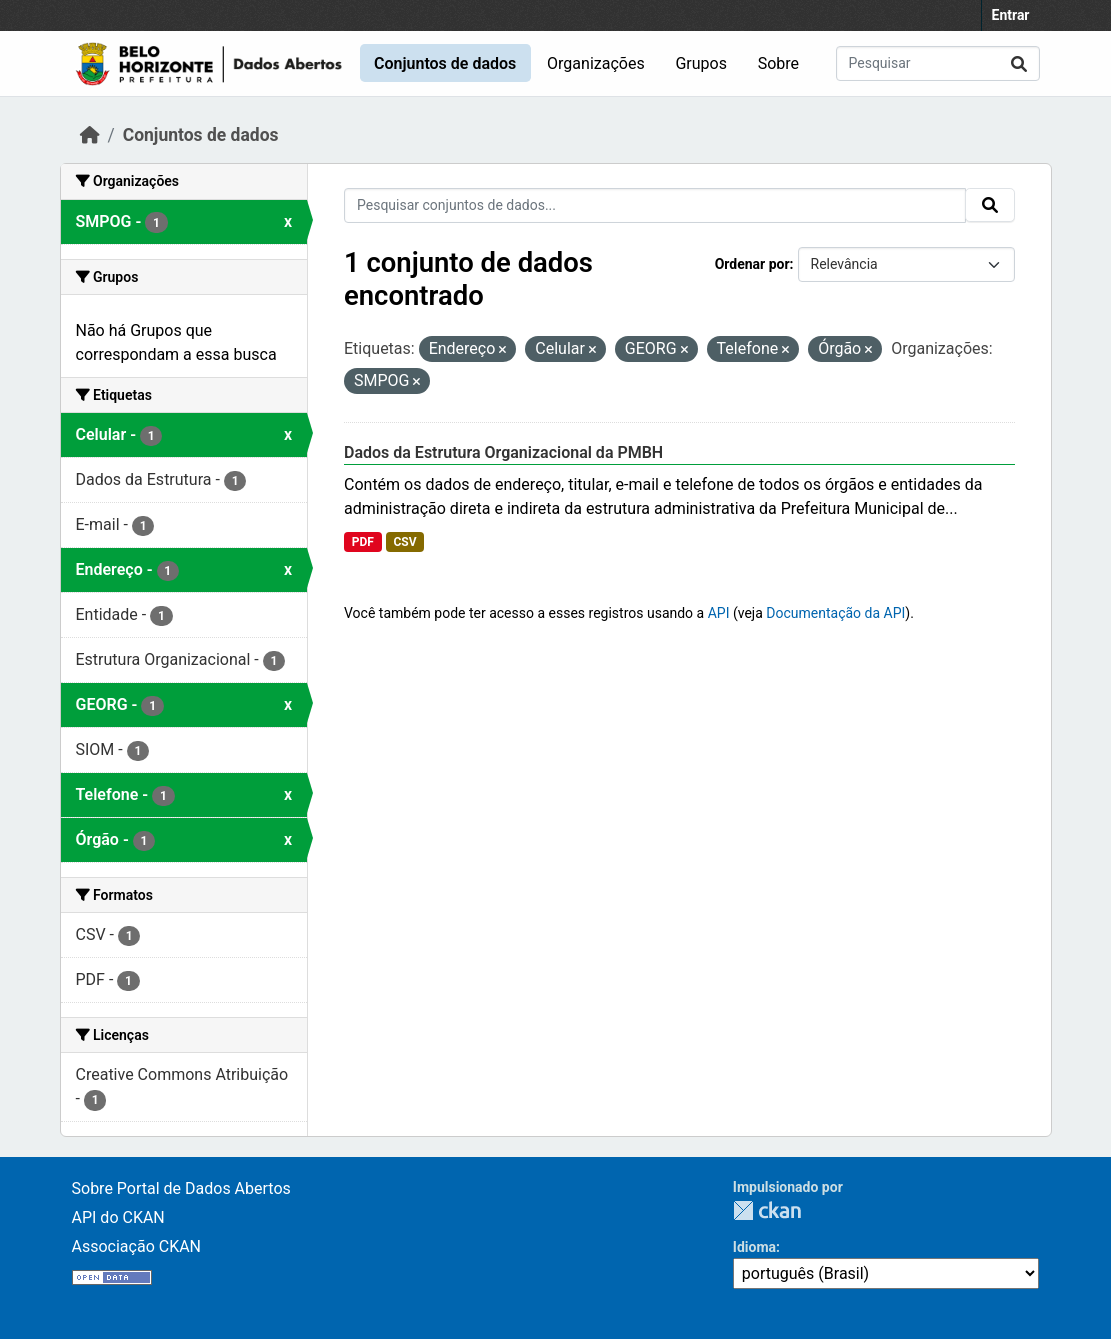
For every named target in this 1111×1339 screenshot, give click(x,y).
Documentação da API (835, 613)
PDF (363, 542)
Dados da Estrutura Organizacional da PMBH (503, 452)
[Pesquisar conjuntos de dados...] (938, 63)
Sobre (778, 63)
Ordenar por (752, 264)
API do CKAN (118, 1217)
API (719, 613)
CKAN (767, 1210)
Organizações (596, 63)
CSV (404, 542)
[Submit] (1019, 63)
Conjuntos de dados (445, 63)
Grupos (701, 63)
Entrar (1011, 15)
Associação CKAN (137, 1246)
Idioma (754, 1247)
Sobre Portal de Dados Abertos (181, 1188)
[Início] (90, 135)
